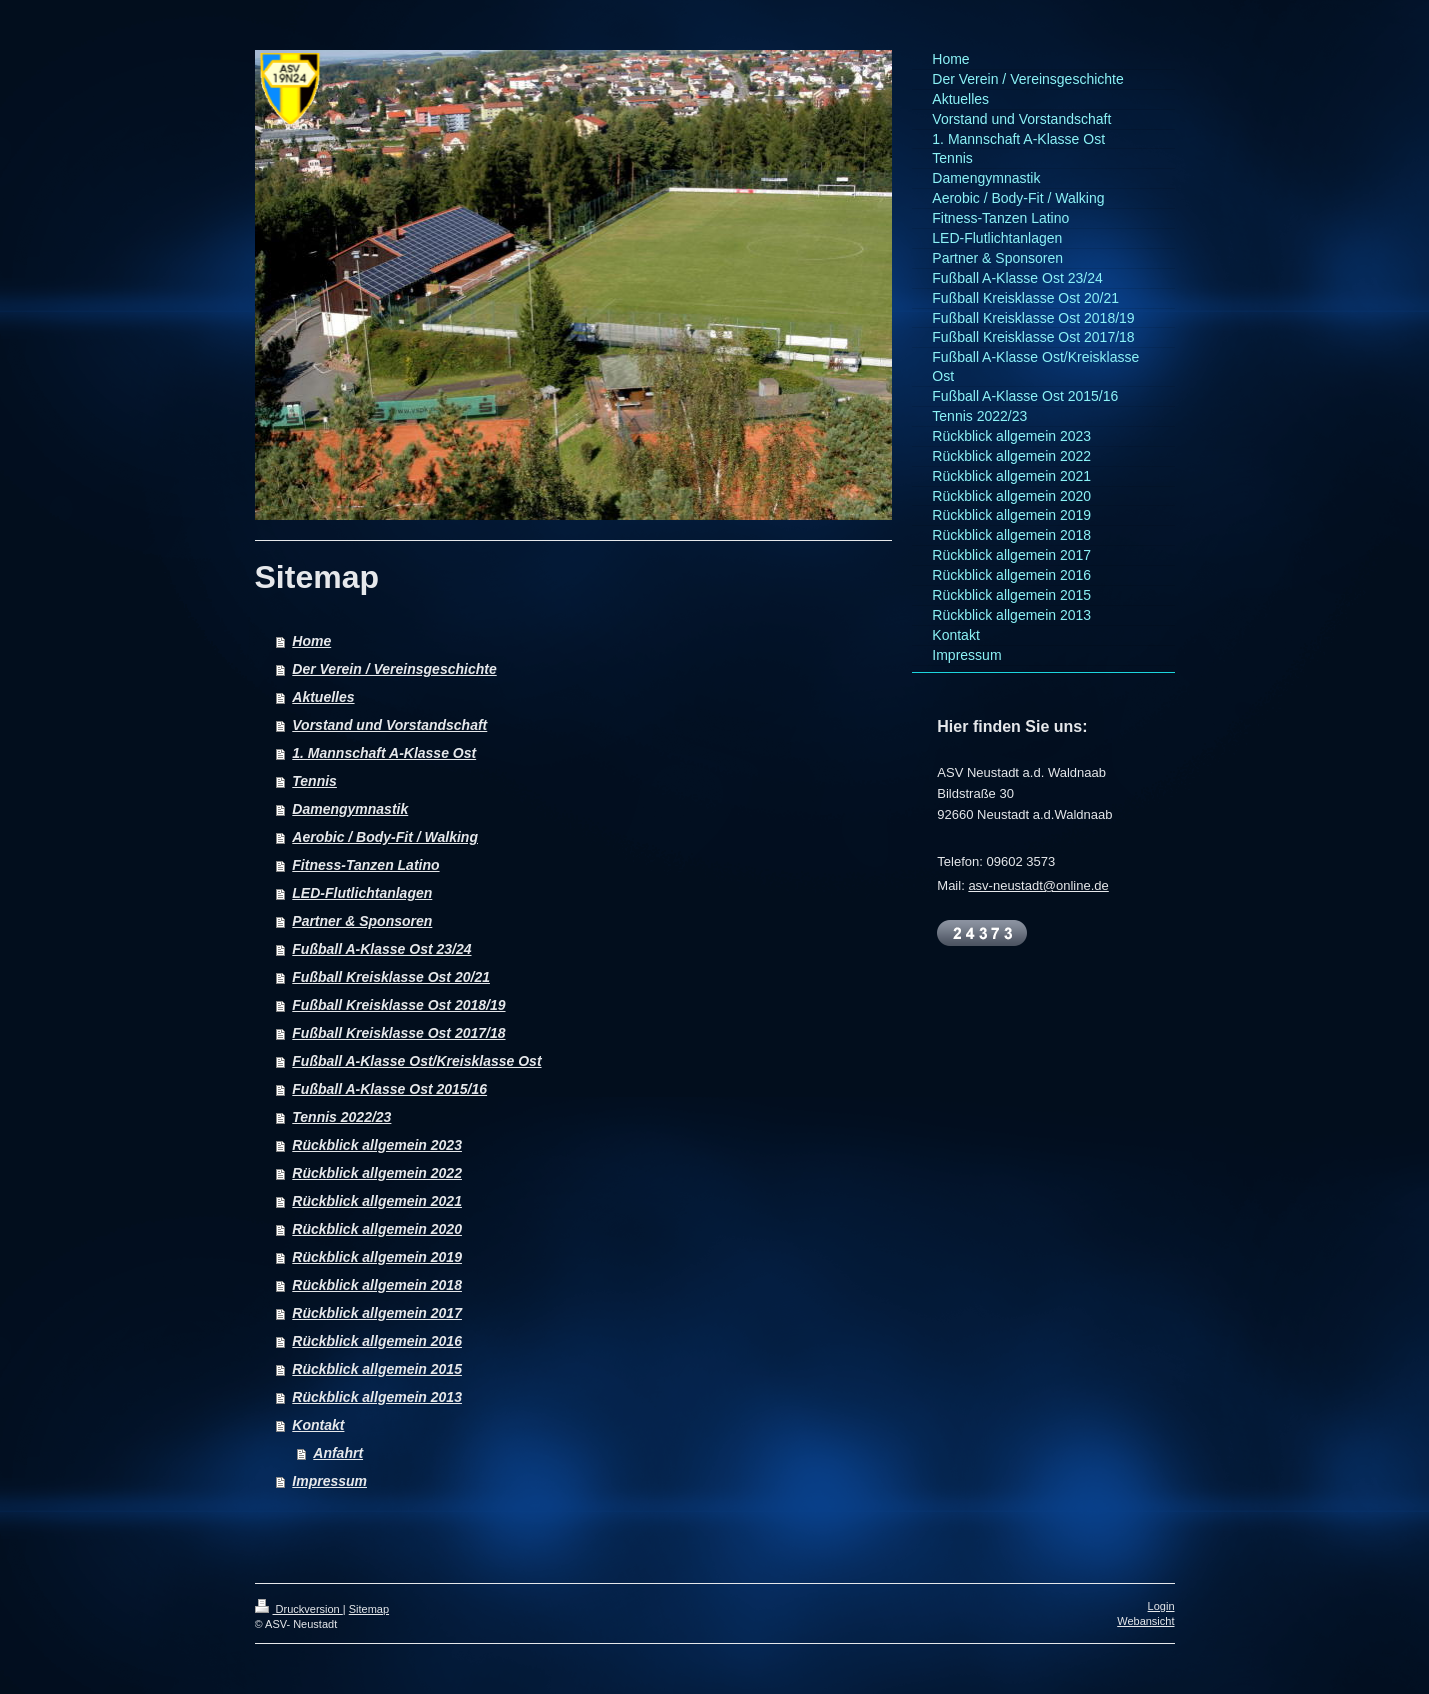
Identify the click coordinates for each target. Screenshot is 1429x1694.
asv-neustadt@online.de (1038, 885)
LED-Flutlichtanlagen (362, 893)
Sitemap (369, 1609)
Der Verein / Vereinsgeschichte (394, 669)
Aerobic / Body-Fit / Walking (385, 837)
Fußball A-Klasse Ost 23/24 (381, 949)
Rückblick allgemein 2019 (377, 1257)
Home (311, 641)
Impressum (329, 1481)
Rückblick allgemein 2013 (377, 1397)
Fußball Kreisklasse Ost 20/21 (391, 977)
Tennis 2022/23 (341, 1117)
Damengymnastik (350, 809)
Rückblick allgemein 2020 (377, 1229)
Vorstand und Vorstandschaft (389, 725)
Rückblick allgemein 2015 (377, 1369)
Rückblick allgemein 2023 (377, 1145)
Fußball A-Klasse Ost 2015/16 (389, 1089)
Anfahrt (338, 1453)
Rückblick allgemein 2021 (377, 1201)
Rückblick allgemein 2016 (377, 1341)
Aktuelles (323, 697)
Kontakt (318, 1425)
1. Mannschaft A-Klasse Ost (384, 753)
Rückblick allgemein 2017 (377, 1313)
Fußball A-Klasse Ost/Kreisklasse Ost (416, 1061)
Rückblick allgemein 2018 (377, 1285)
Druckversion (299, 1609)
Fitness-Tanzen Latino (365, 865)
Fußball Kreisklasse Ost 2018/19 (398, 1005)
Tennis (314, 781)
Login (1161, 1606)
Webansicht (1145, 1621)
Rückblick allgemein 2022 (377, 1173)
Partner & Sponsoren (362, 921)
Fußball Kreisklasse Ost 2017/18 (398, 1033)
